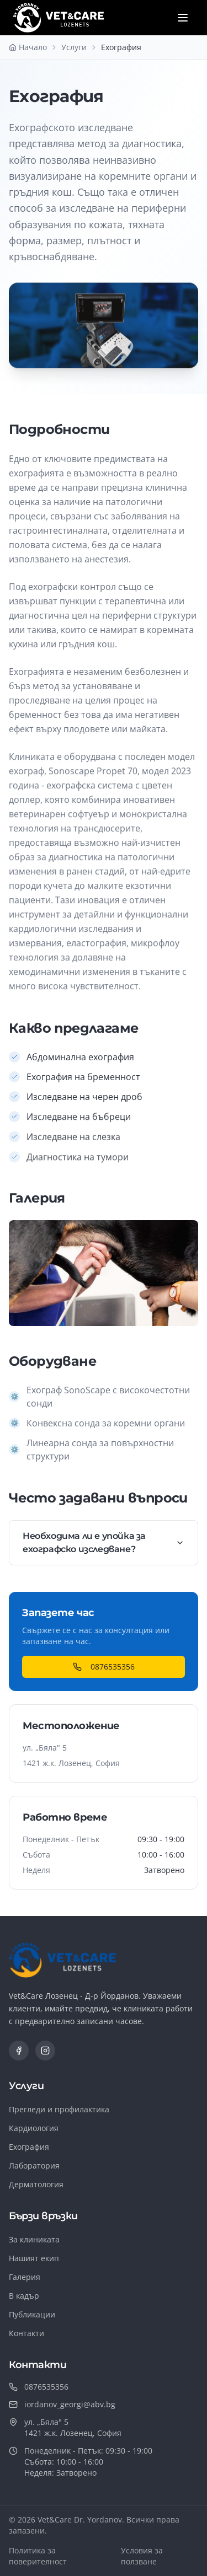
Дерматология (36, 2184)
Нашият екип (34, 2258)
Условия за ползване (142, 2556)
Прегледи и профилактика (59, 2109)
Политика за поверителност (38, 2556)
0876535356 (104, 1666)
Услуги (74, 47)
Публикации (32, 2314)
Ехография (29, 2147)
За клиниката (34, 2239)
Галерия (24, 2277)
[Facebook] (19, 2050)
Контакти (26, 2333)
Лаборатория (34, 2165)
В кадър (24, 2295)
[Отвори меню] (183, 18)
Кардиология (34, 2128)
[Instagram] (45, 2050)
